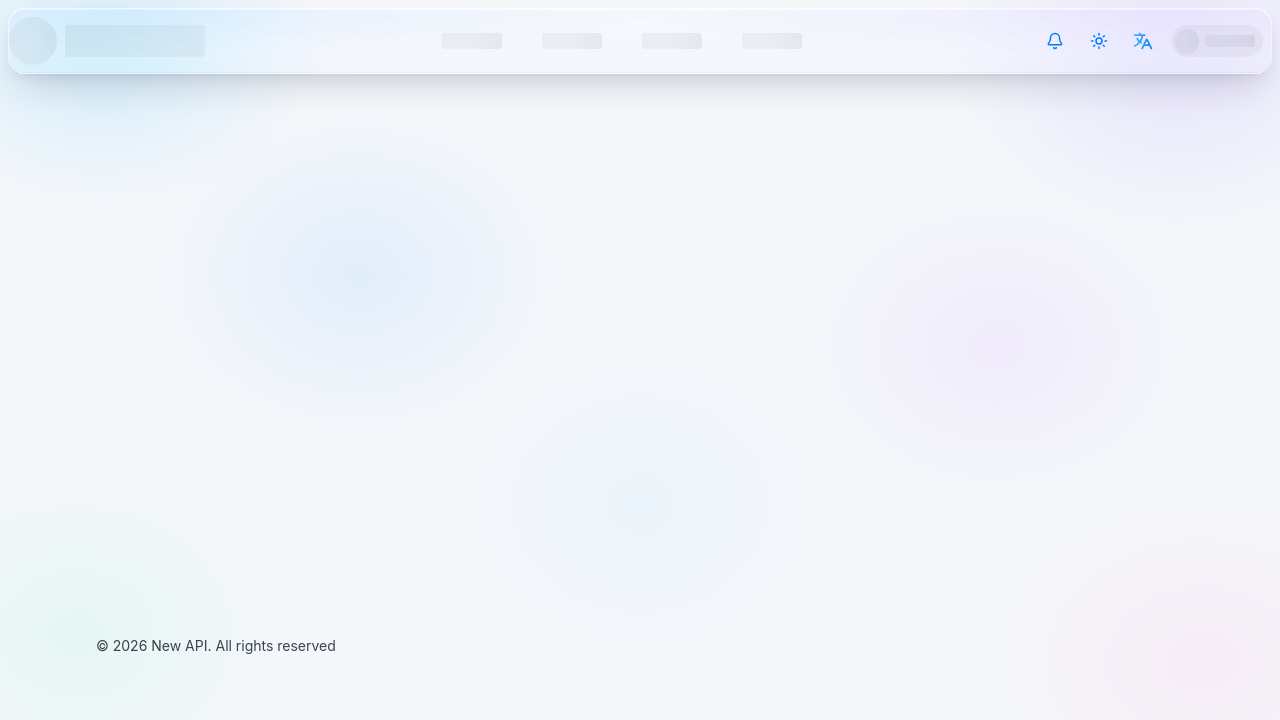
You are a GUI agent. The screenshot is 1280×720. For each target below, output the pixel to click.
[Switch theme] (1099, 41)
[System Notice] (1055, 41)
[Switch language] (1143, 41)
